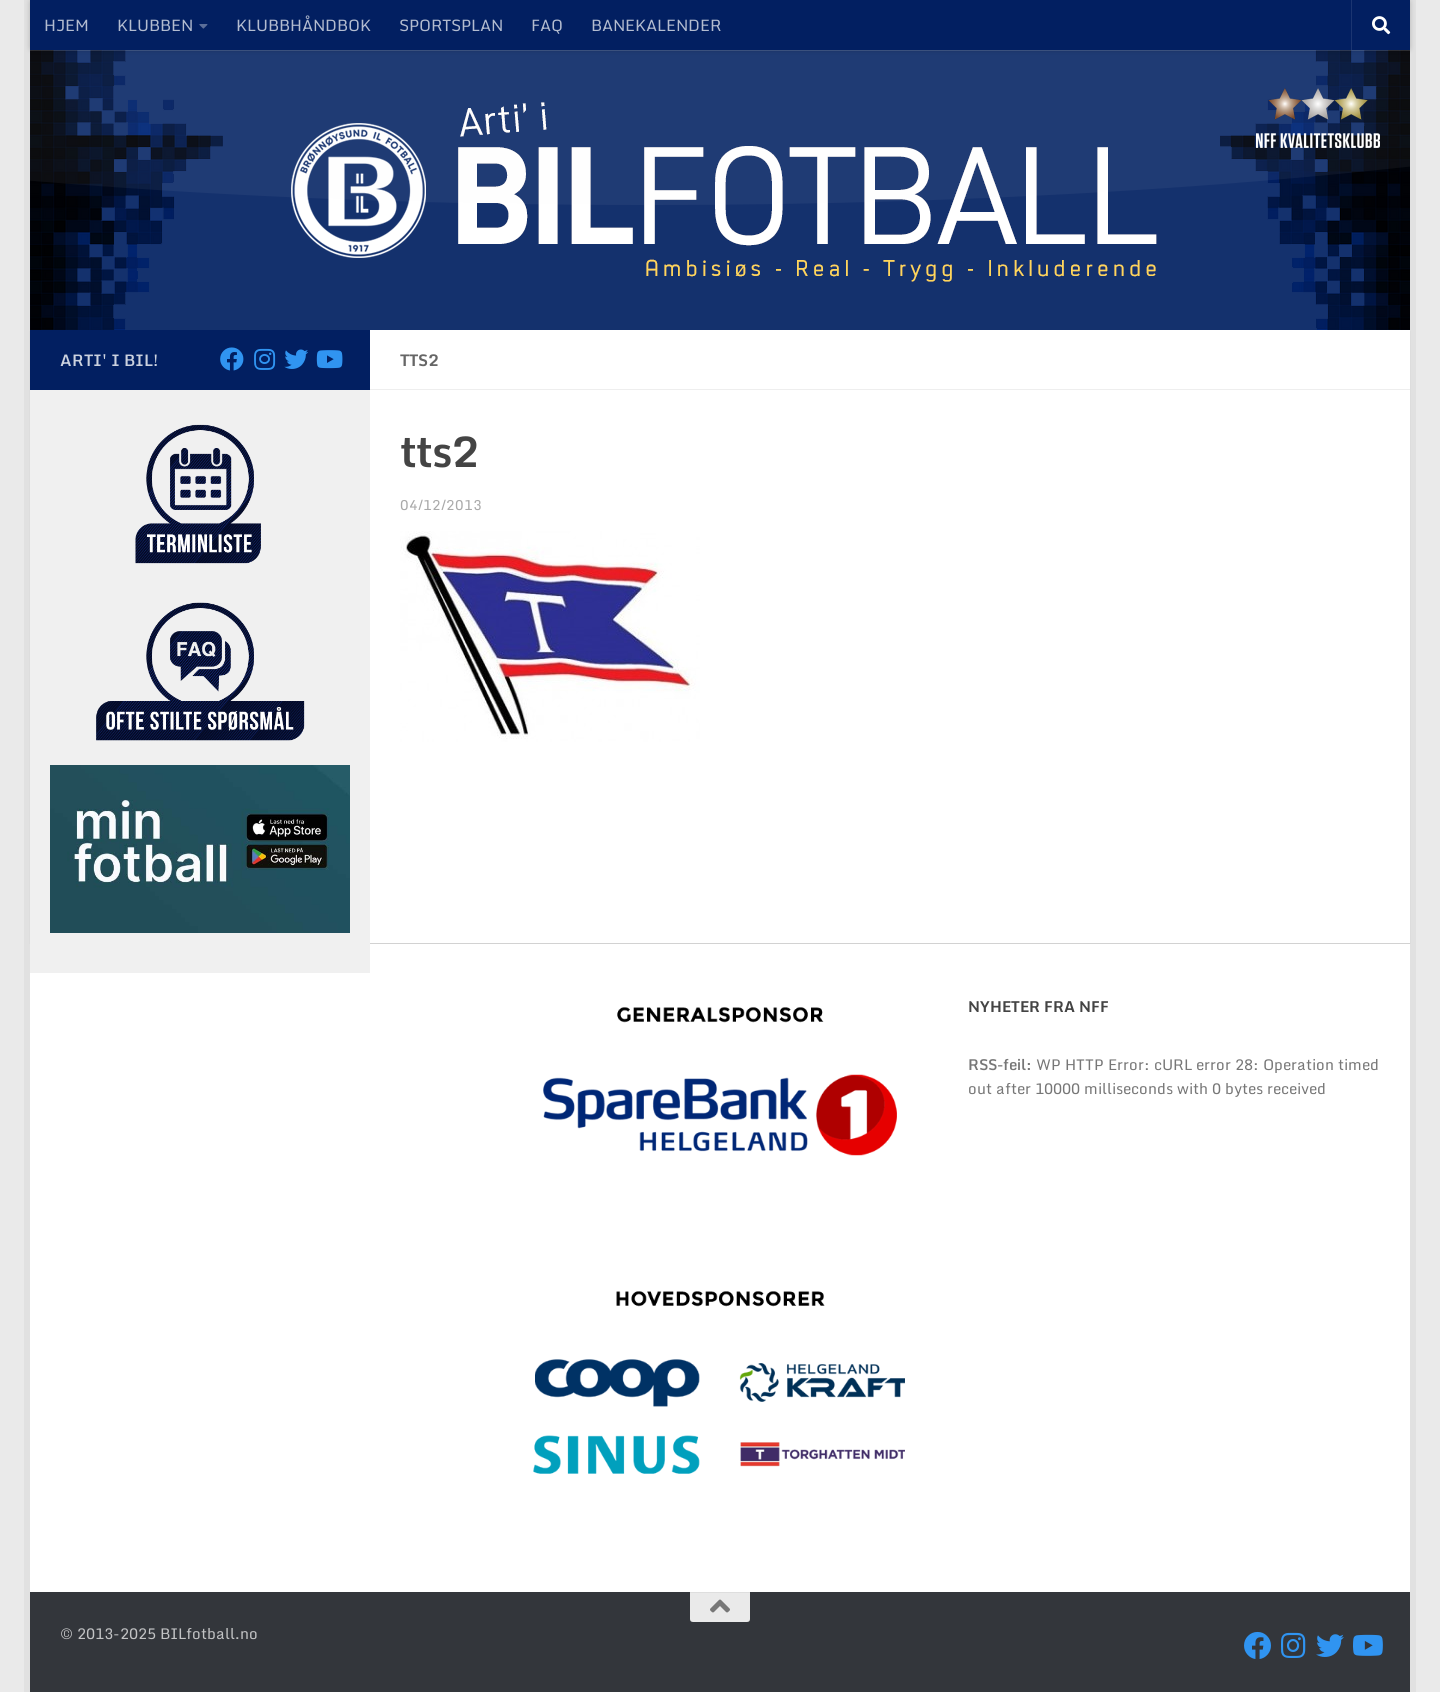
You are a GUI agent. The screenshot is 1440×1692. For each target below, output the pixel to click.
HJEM (66, 25)
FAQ (547, 25)
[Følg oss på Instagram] (264, 359)
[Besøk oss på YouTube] (328, 359)
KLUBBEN (155, 25)
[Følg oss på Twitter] (296, 359)
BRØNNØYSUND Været (1174, 1243)
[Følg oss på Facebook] (232, 359)
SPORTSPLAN (451, 25)
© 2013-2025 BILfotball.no (159, 1633)
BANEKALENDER (656, 25)
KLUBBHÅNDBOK (303, 25)
